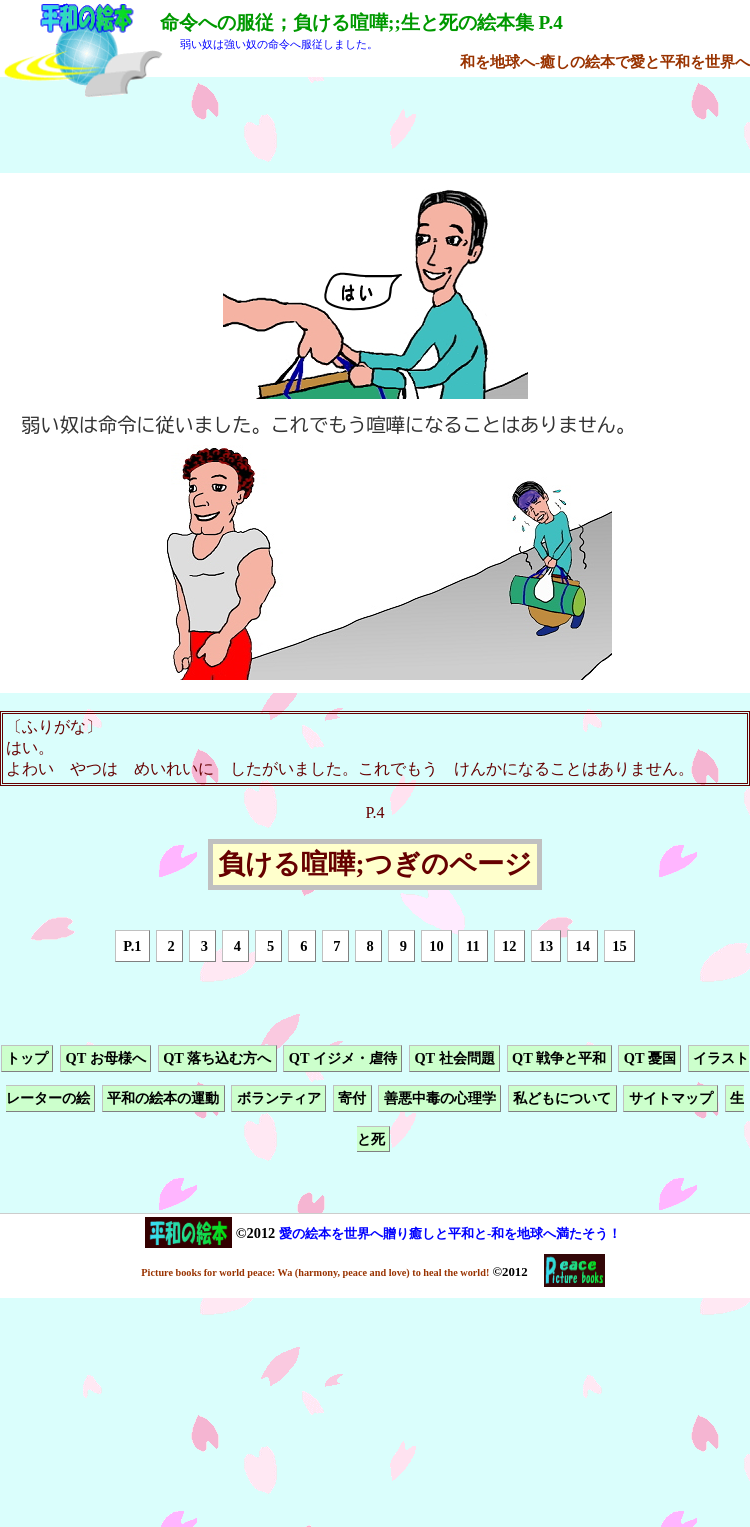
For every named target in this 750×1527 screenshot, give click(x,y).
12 (509, 946)
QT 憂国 (650, 1058)
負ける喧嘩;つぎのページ (374, 865)
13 (546, 946)
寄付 (352, 1099)
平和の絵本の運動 (163, 1099)
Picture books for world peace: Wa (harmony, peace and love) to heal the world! (315, 1272)
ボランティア (279, 1099)
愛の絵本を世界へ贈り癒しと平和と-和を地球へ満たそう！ (450, 1233)
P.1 (132, 946)
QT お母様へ (105, 1058)
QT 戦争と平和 (559, 1058)
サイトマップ (671, 1099)
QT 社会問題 (454, 1058)
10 (436, 946)
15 (619, 946)
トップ (27, 1058)
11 (473, 946)
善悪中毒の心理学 (440, 1099)
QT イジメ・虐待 (343, 1058)
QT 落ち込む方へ (217, 1058)
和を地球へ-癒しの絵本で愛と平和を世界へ (605, 61)
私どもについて (562, 1099)
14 (583, 946)
